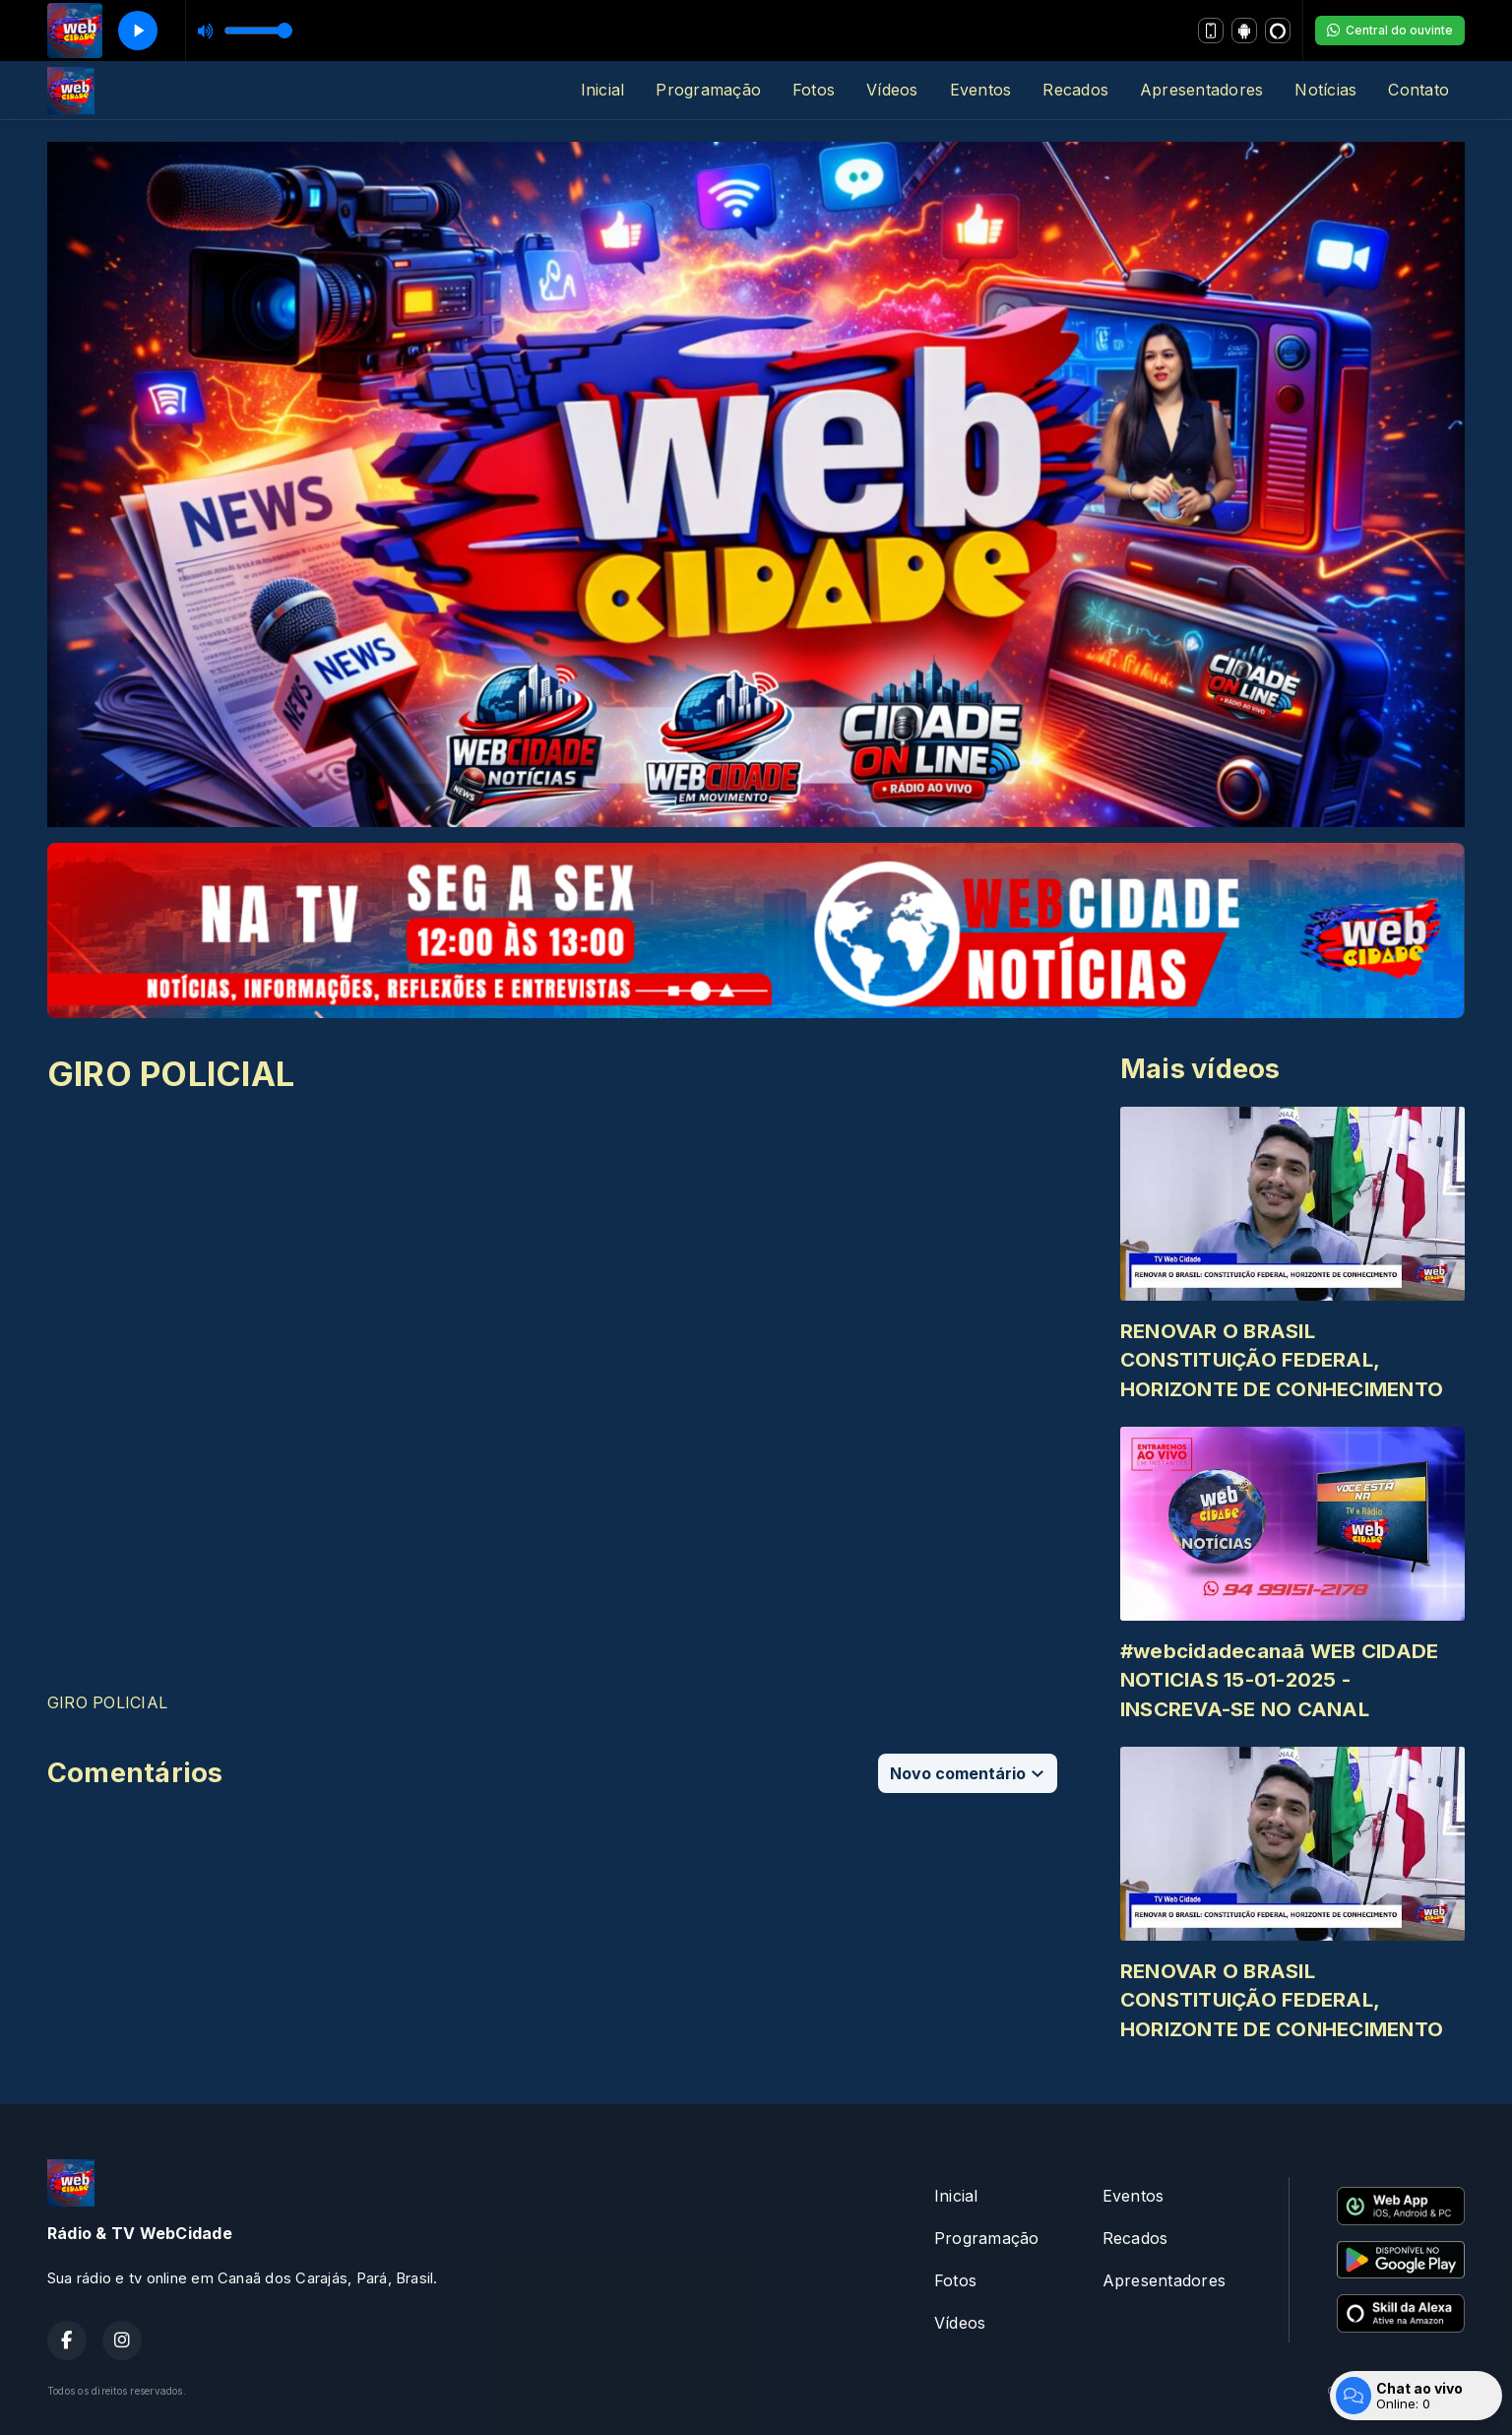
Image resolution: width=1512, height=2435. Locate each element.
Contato (1418, 89)
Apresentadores (1201, 89)
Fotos (813, 89)
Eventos (981, 89)
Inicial (603, 89)
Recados (1075, 89)
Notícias (1325, 89)
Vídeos (891, 89)
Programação (708, 89)
